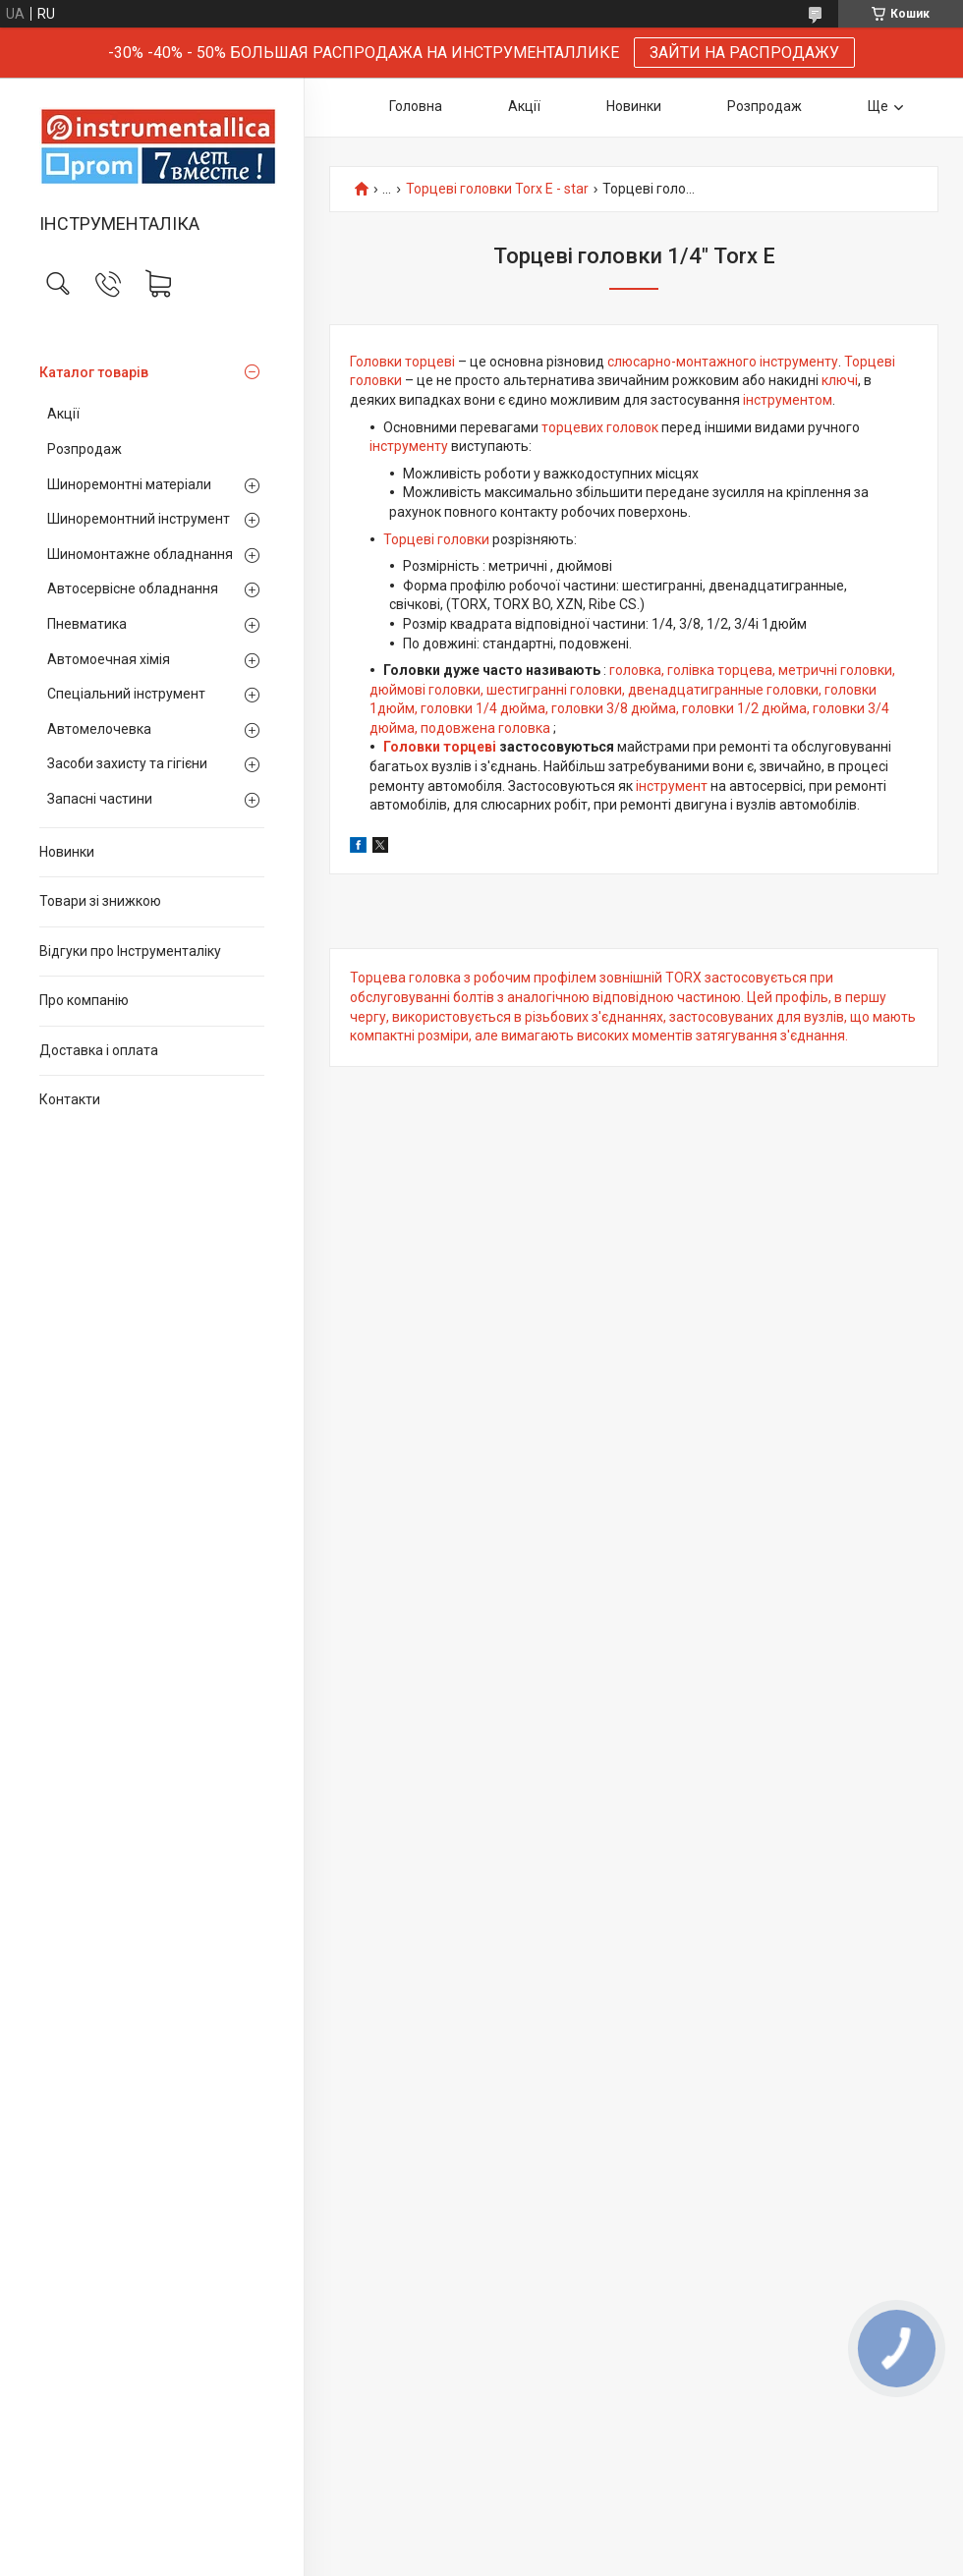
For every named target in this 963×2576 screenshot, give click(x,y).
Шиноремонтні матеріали (129, 484)
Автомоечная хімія (108, 659)
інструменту (408, 446)
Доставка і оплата (98, 1050)
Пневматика (87, 624)
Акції (63, 413)
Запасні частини (99, 799)
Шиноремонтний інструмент (138, 519)
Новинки (66, 852)
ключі (839, 380)
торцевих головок (599, 427)
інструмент (672, 786)
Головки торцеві (402, 361)
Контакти (69, 1099)
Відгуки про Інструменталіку (130, 951)
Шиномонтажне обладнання (140, 554)
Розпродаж (84, 449)
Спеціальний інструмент (126, 693)
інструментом (787, 400)
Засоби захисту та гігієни (127, 763)
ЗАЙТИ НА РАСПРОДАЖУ (744, 52)
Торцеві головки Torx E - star (497, 189)
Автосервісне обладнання (132, 588)
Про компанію (84, 1000)
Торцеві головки (436, 539)
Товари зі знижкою (100, 901)
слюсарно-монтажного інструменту (722, 361)
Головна (415, 106)
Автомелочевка (99, 729)
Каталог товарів (93, 372)
